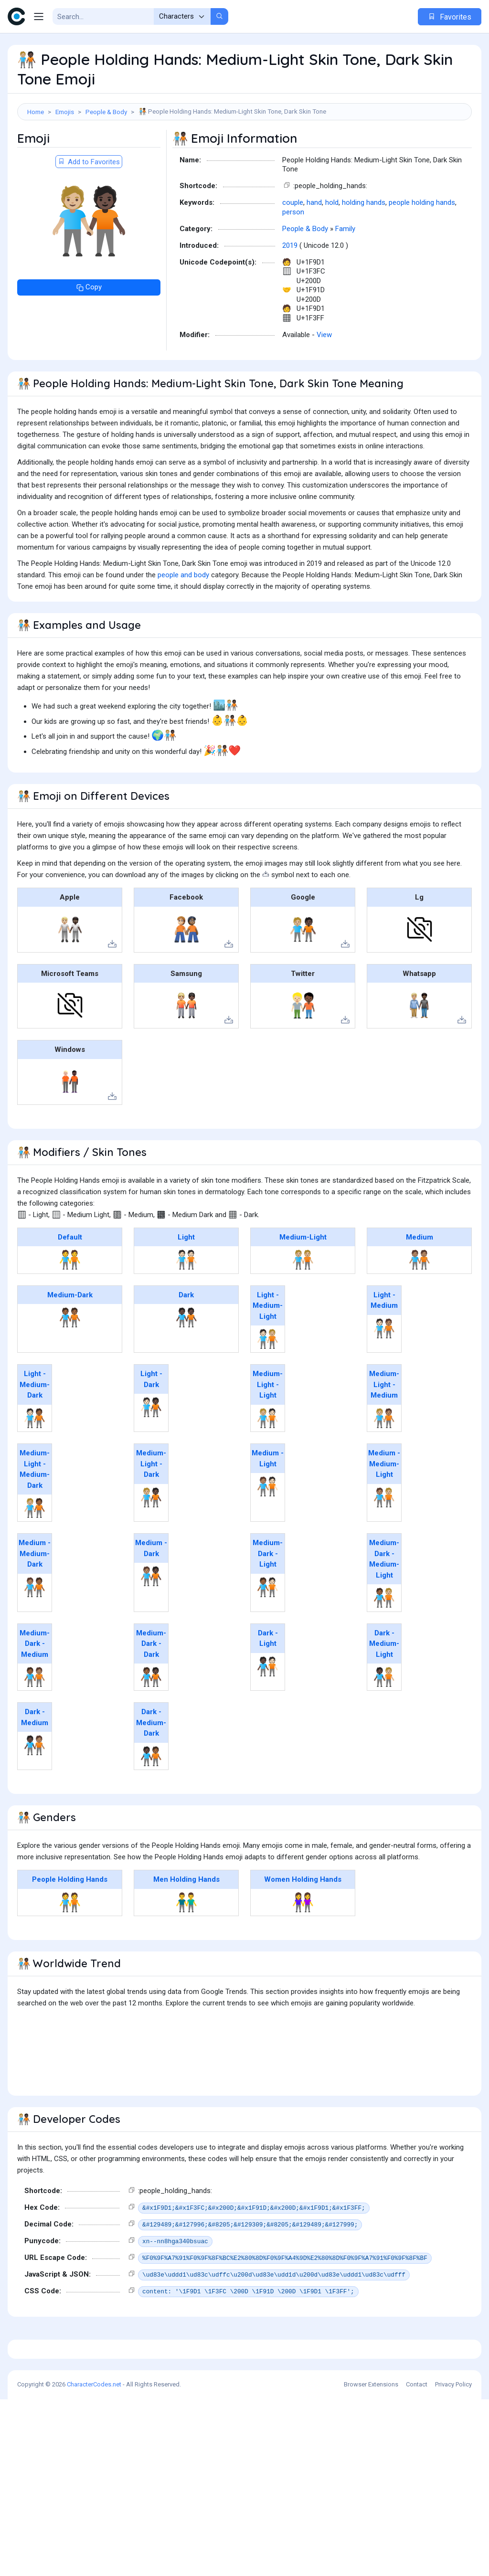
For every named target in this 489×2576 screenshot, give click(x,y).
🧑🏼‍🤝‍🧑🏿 (151, 1540)
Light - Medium (384, 1343)
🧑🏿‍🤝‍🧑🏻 (267, 1709)
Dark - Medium (34, 1760)
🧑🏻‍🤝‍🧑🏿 (151, 1450)
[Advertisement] (244, 151)
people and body (183, 618)
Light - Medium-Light (268, 1349)
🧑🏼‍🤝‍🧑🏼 (303, 1302)
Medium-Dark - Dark (151, 1687)
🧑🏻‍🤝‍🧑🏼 (267, 1381)
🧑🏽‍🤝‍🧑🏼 (384, 1540)
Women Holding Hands (302, 1922)
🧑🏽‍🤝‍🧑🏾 (34, 1630)
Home (35, 112)
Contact (416, 2561)
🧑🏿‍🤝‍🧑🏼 (384, 1719)
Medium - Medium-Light (384, 1507)
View (324, 377)
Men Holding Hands (186, 1922)
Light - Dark (151, 1422)
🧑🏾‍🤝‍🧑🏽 (34, 1719)
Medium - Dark (151, 1591)
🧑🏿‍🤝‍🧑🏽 (34, 1788)
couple (292, 245)
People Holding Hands (69, 1922)
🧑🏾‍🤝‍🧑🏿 (151, 1719)
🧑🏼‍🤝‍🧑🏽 (384, 1461)
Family (345, 271)
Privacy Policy (453, 2561)
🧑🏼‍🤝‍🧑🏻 (267, 1461)
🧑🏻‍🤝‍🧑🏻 (186, 1302)
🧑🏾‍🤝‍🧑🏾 (70, 1360)
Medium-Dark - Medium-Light (384, 1601)
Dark (186, 1338)
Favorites (449, 16)
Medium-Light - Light (268, 1427)
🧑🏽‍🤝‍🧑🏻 (267, 1529)
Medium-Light (303, 1280)
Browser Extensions (371, 2561)
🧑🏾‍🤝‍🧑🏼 (384, 1640)
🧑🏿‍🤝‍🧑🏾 (151, 1799)
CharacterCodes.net (94, 2561)
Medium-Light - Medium (384, 1427)
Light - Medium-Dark (35, 1427)
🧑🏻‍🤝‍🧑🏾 (34, 1461)
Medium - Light (268, 1501)
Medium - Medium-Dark (35, 1596)
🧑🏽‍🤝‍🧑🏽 (419, 1302)
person (293, 255)
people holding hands (422, 245)
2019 (290, 288)
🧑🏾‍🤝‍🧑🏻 (267, 1630)
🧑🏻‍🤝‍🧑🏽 (384, 1371)
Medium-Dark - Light (268, 1596)
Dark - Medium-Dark (151, 1765)
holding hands (363, 245)
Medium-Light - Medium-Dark (35, 1512)
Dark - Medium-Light (384, 1687)
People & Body (106, 112)
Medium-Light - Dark (151, 1507)
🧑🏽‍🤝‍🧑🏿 (151, 1619)
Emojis (64, 112)
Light (186, 1280)
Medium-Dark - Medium (35, 1687)
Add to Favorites (89, 205)
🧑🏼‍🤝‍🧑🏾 (34, 1550)
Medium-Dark (70, 1338)
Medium (419, 1280)
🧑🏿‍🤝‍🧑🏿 (186, 1360)
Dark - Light (268, 1681)
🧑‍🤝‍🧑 (70, 1302)
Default (70, 1280)
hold (332, 245)
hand (314, 245)
